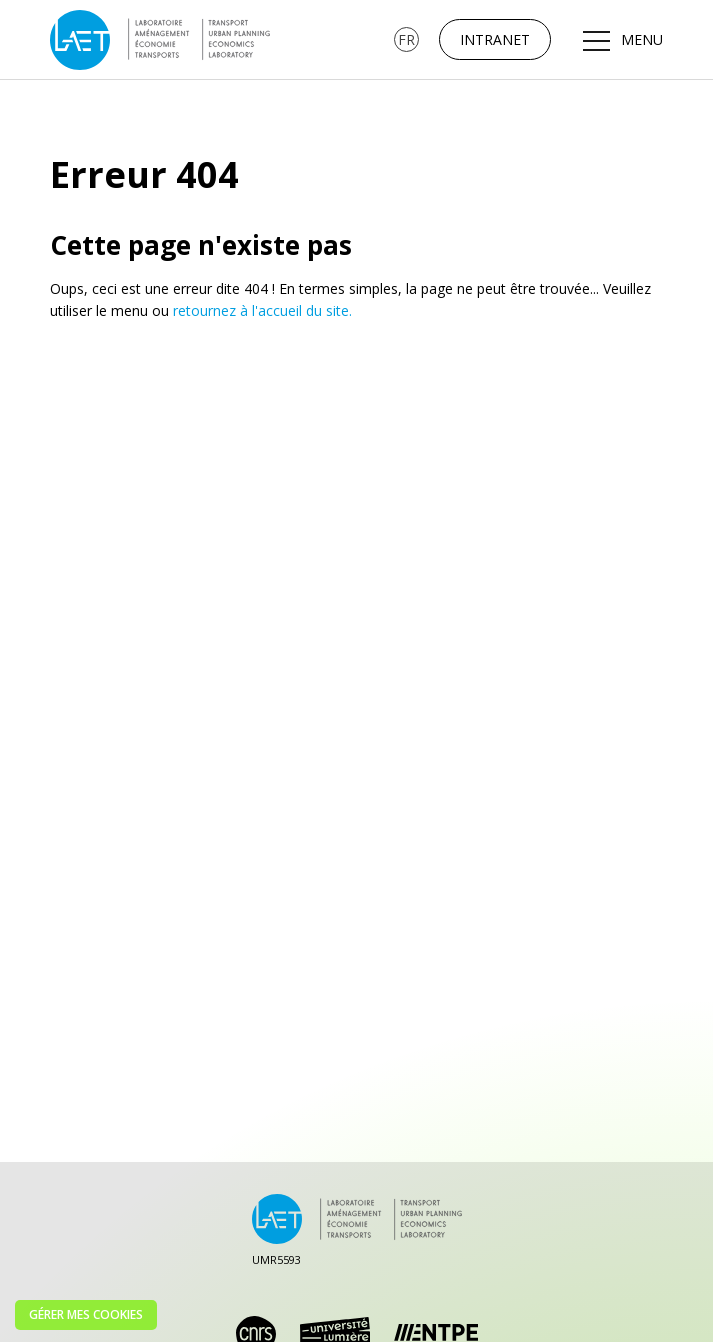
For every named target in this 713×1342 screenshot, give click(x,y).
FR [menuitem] (406, 39)
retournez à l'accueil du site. (262, 310)
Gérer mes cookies (86, 1314)
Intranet (495, 39)
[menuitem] (406, 39)
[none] (406, 39)
